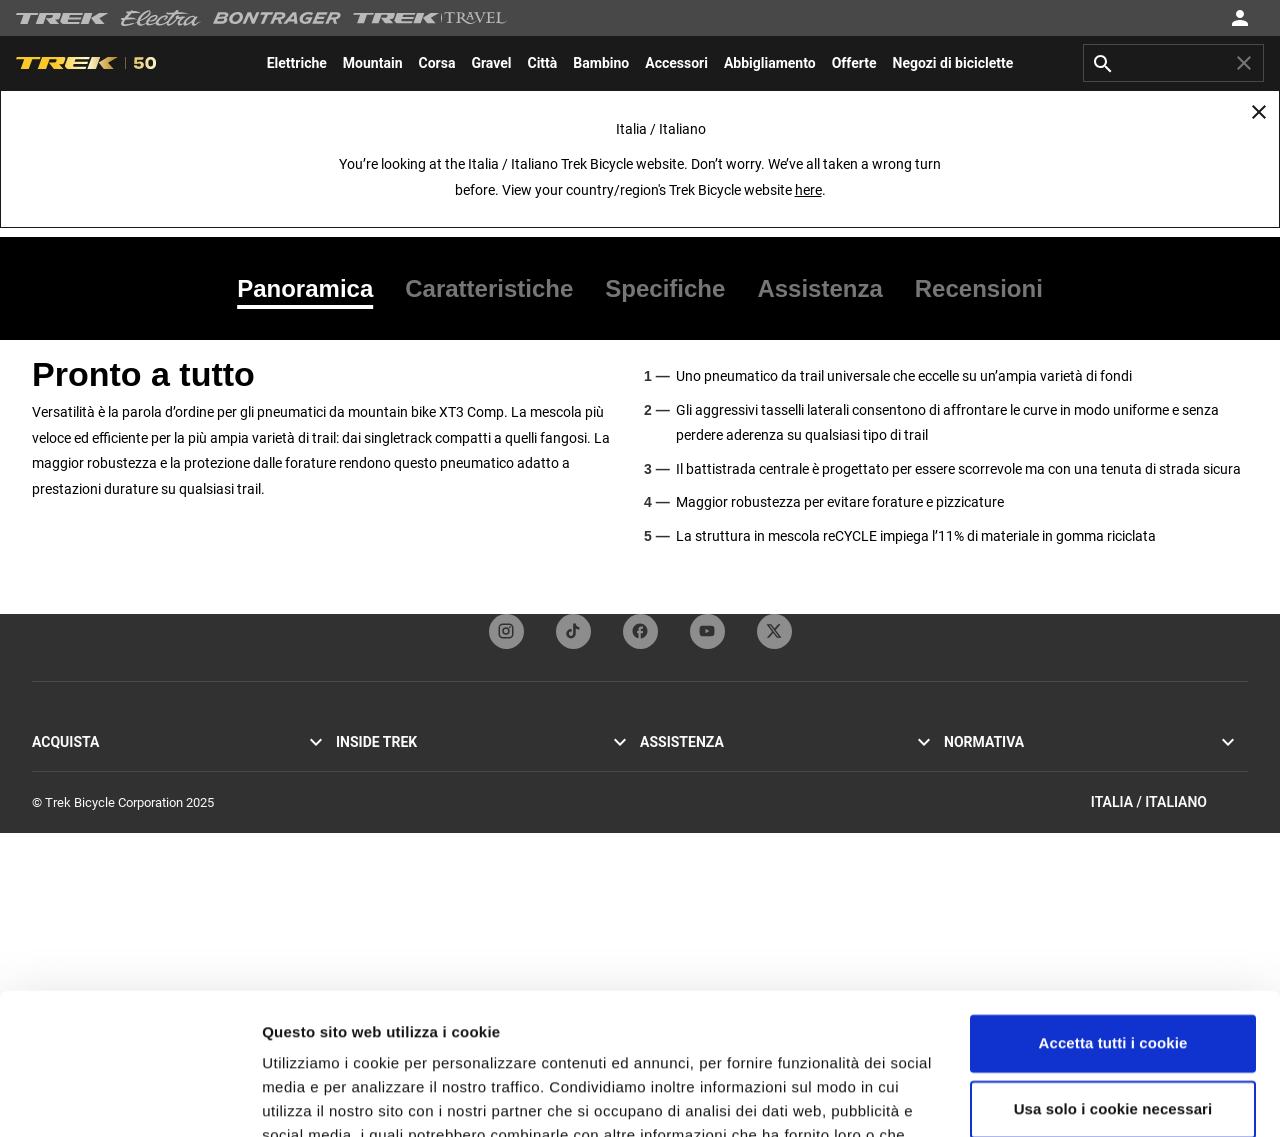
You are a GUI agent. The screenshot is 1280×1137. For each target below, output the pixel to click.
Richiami (968, 814)
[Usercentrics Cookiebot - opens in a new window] (129, 1098)
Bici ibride (59, 814)
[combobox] (1173, 63)
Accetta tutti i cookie (1113, 902)
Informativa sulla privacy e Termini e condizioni (1075, 766)
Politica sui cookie (995, 790)
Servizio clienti (680, 766)
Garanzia (664, 838)
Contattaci (669, 790)
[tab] (313, 289)
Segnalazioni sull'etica (1006, 838)
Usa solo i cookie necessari (1113, 967)
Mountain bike (71, 790)
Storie (352, 766)
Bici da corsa (68, 766)
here (808, 190)
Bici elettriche (70, 838)
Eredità (355, 814)
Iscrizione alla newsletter (709, 814)
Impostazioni (308, 1097)
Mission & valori (380, 790)
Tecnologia (367, 838)
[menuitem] (297, 63)
